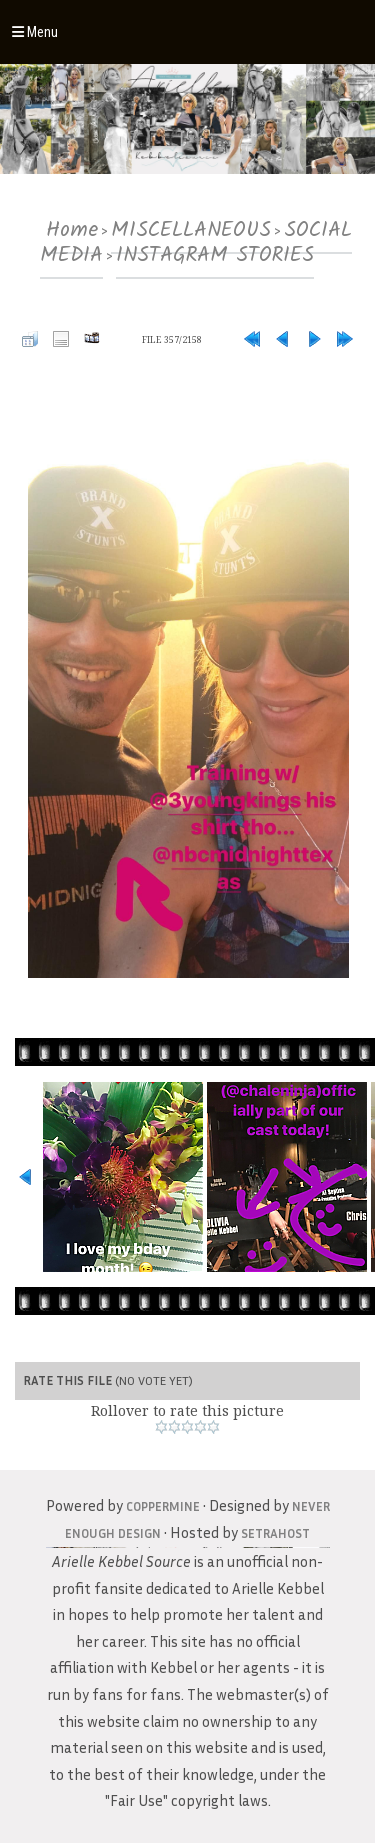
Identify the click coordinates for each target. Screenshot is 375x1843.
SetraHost (275, 1533)
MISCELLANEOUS (191, 230)
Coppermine (163, 1506)
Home (72, 230)
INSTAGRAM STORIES (215, 255)
